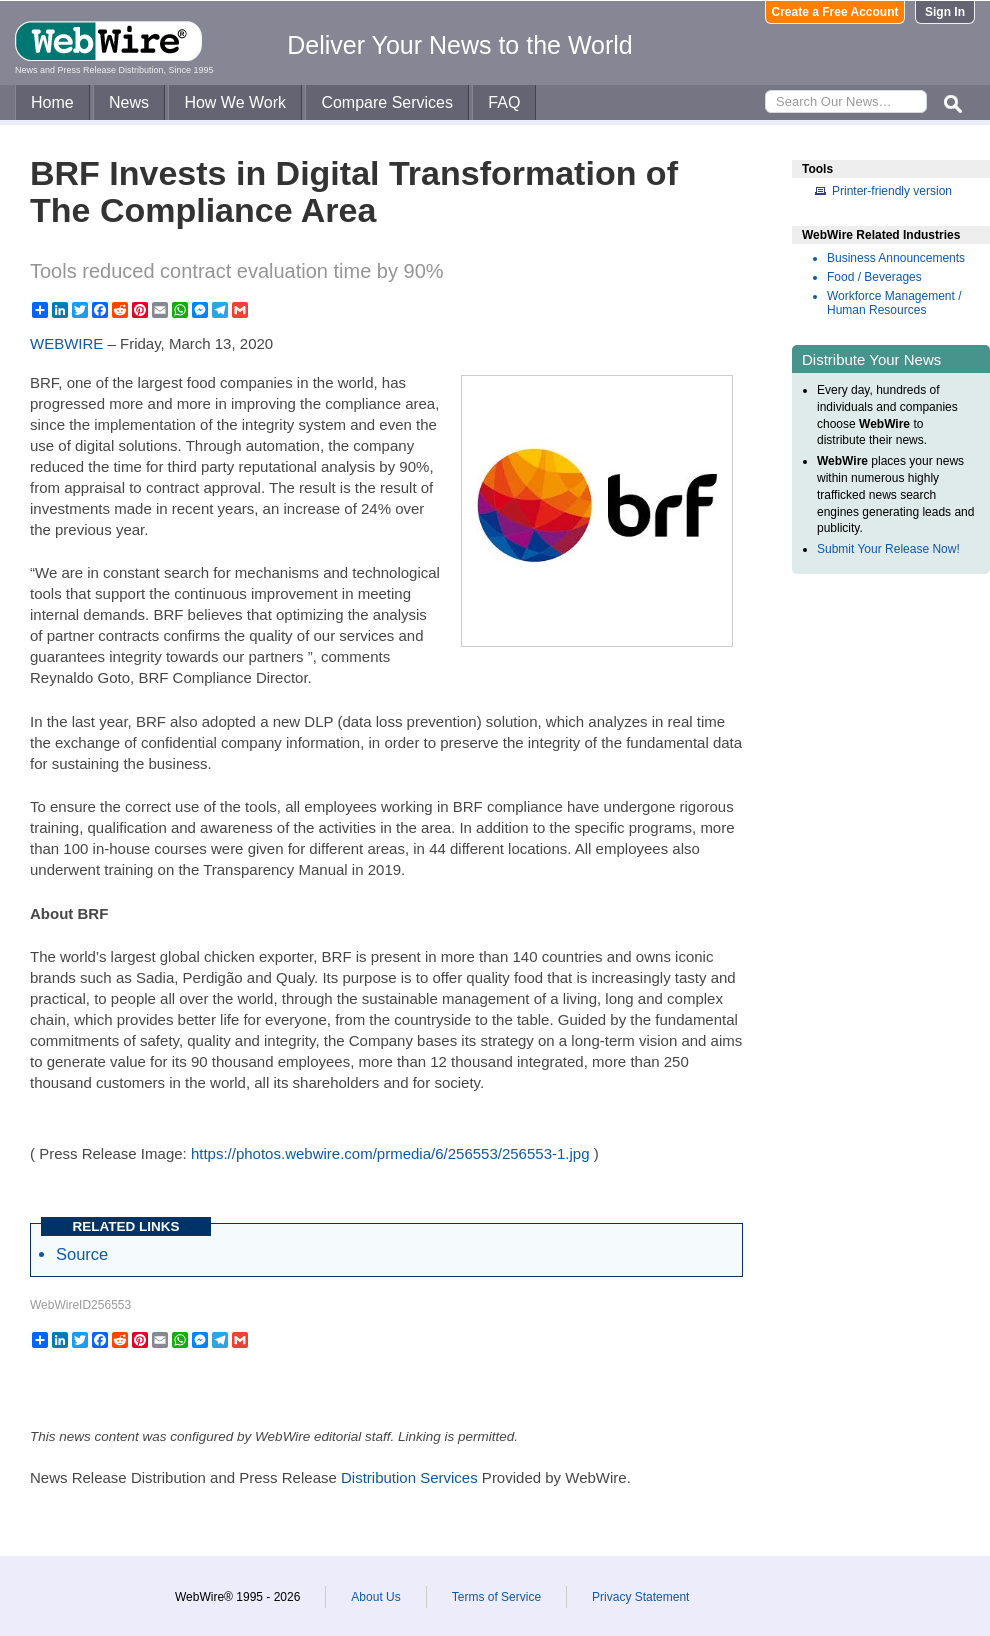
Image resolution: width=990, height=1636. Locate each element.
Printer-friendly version (892, 191)
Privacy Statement (640, 1597)
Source (82, 1254)
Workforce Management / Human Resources (894, 303)
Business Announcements (896, 258)
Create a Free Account (835, 12)
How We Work (235, 102)
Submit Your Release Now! (888, 549)
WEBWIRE (66, 343)
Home (52, 102)
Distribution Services (409, 1477)
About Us (375, 1597)
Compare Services (387, 102)
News (129, 102)
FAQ (504, 102)
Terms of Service (496, 1597)
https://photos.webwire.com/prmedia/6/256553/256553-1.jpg (390, 1153)
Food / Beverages (874, 277)
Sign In (945, 12)
